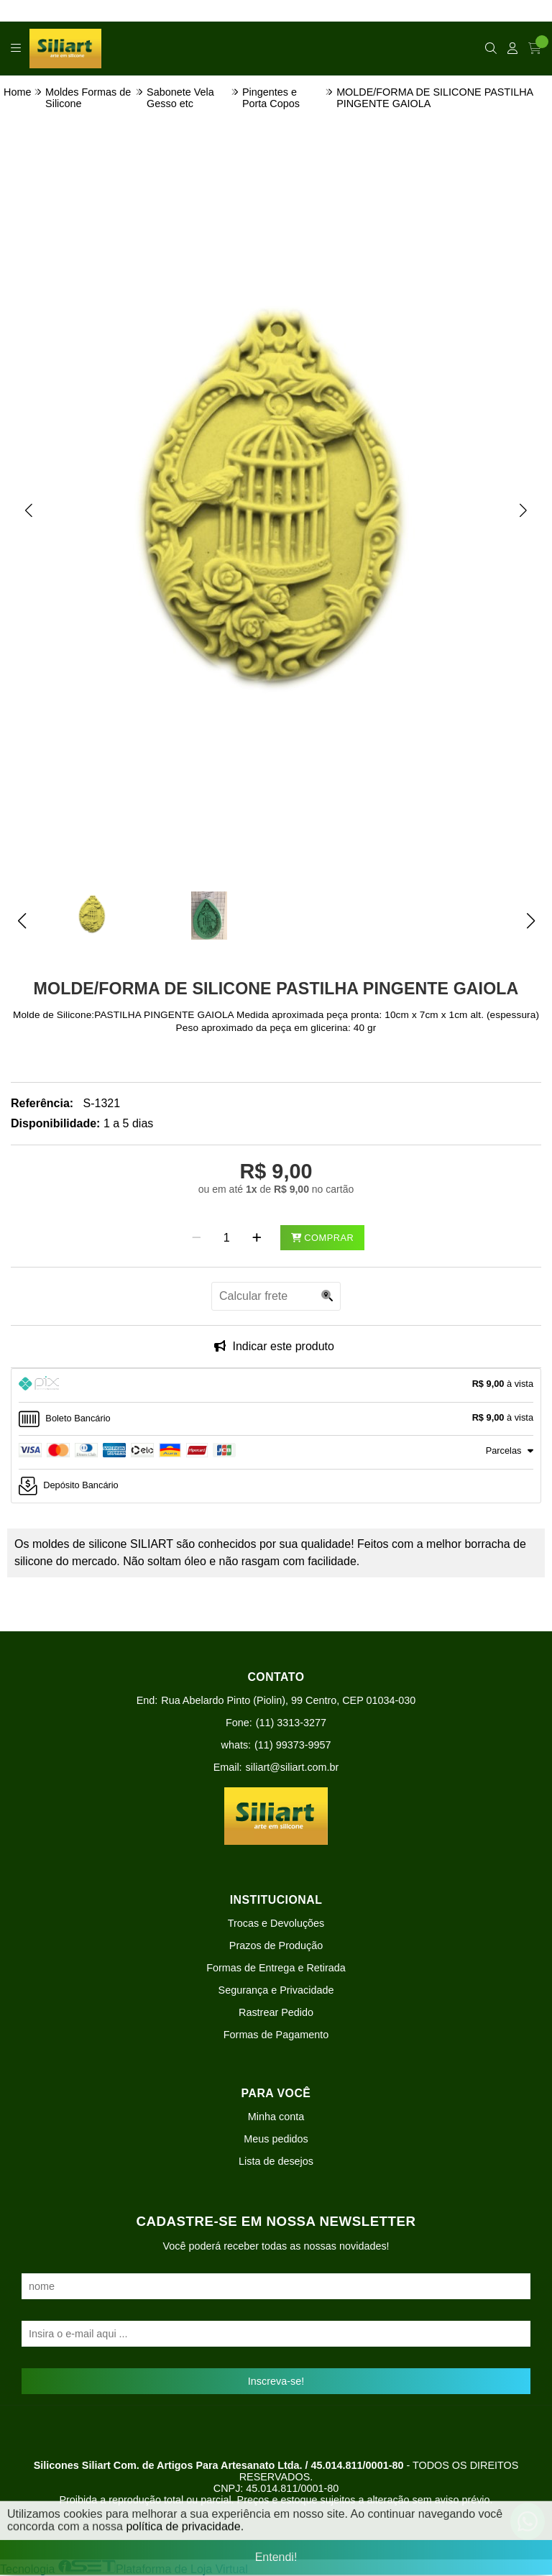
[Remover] (197, 1238)
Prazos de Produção (276, 1945)
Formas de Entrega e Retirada (276, 1968)
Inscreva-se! (276, 2381)
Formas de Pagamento (276, 2034)
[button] (29, 510)
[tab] (276, 1385)
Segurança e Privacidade (276, 1990)
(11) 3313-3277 (291, 1722)
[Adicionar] (257, 1238)
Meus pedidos (276, 2139)
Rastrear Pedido (276, 2012)
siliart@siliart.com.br (292, 1767)
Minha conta (276, 2116)
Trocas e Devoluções (276, 1923)
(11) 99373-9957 (292, 1745)
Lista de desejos (276, 2161)
